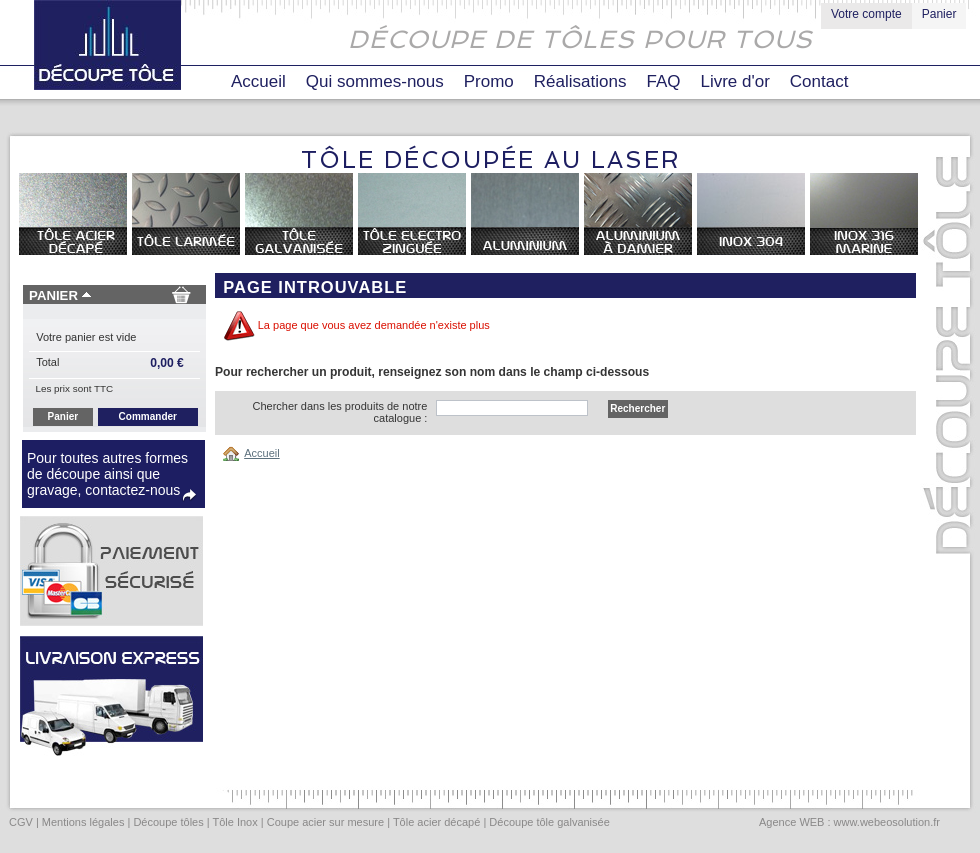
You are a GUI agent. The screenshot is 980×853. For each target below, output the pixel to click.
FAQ (663, 81)
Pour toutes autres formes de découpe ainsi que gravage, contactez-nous (107, 474)
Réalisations (580, 81)
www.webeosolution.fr (887, 822)
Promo (489, 81)
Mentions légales (83, 822)
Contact (819, 81)
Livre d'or (734, 81)
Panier (939, 14)
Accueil (258, 81)
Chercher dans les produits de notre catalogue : (339, 412)
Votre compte (866, 14)
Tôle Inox (234, 822)
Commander (148, 416)
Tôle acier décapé (436, 822)
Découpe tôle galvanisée (549, 822)
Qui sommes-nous (375, 81)
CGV (21, 822)
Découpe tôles (168, 822)
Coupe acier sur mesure (325, 822)
